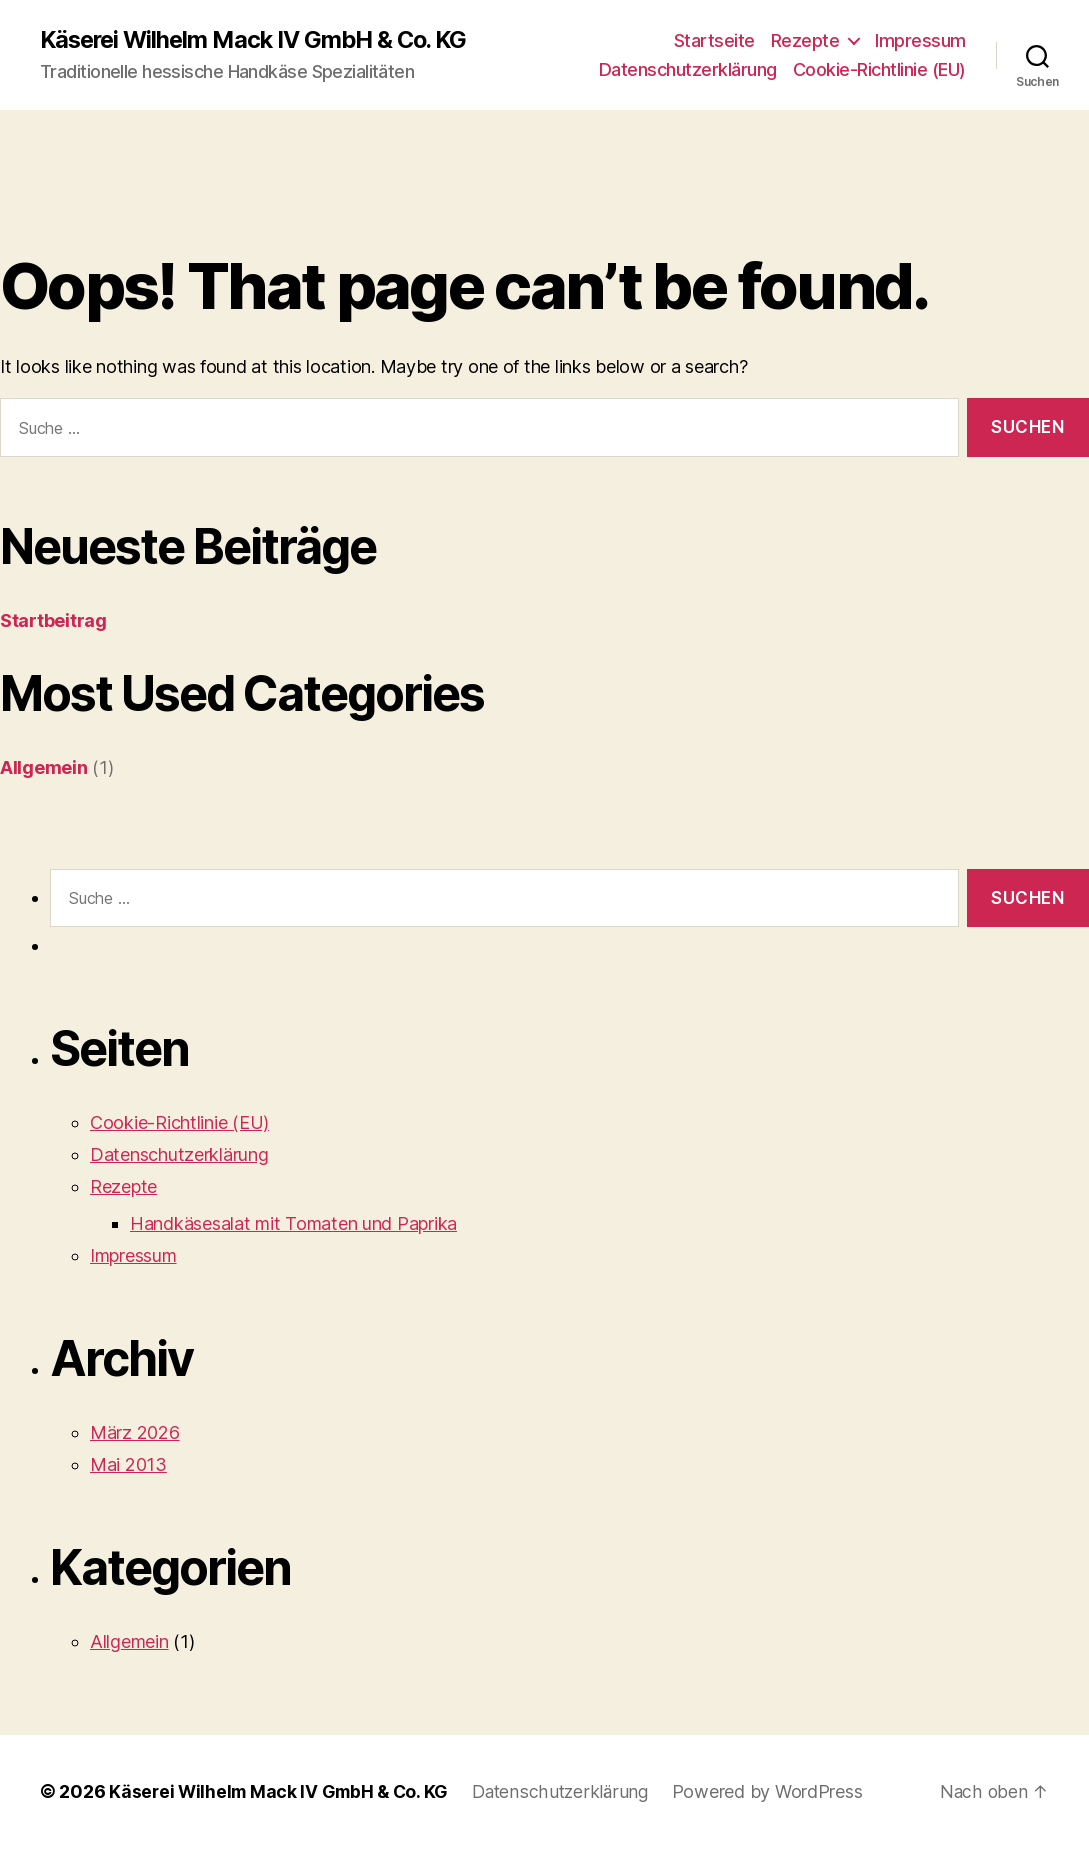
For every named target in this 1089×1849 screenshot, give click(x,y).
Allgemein (44, 768)
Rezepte (805, 40)
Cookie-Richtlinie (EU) (879, 70)
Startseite (714, 40)
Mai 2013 (128, 1465)
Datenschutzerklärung (688, 70)
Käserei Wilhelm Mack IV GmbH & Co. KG (260, 40)
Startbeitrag (53, 621)
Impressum (920, 40)
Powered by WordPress (778, 1792)
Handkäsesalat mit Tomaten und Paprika (293, 1224)
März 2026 (135, 1433)
